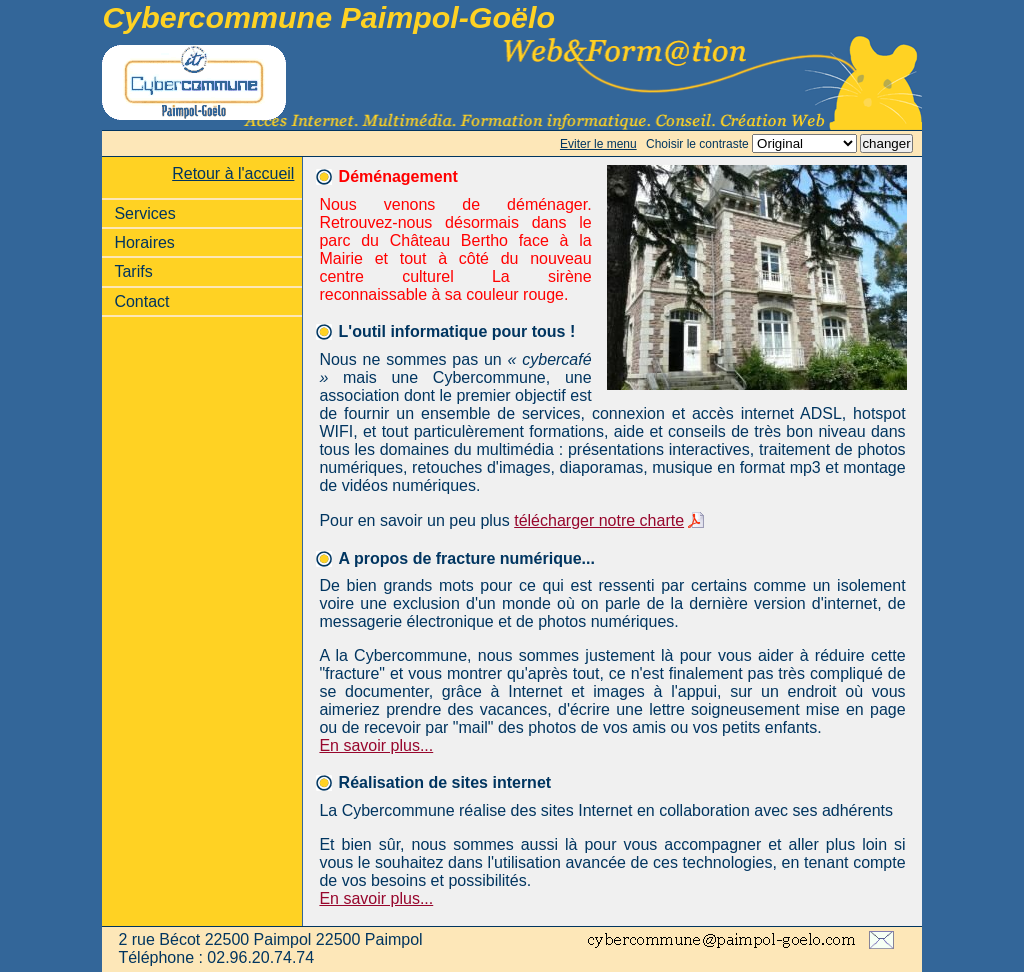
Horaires (144, 242)
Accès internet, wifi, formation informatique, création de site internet (511, 82)
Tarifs (133, 271)
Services (144, 213)
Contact (141, 301)
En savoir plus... (376, 745)
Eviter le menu (598, 144)
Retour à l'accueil (233, 173)
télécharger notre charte (599, 520)
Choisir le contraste (697, 144)
